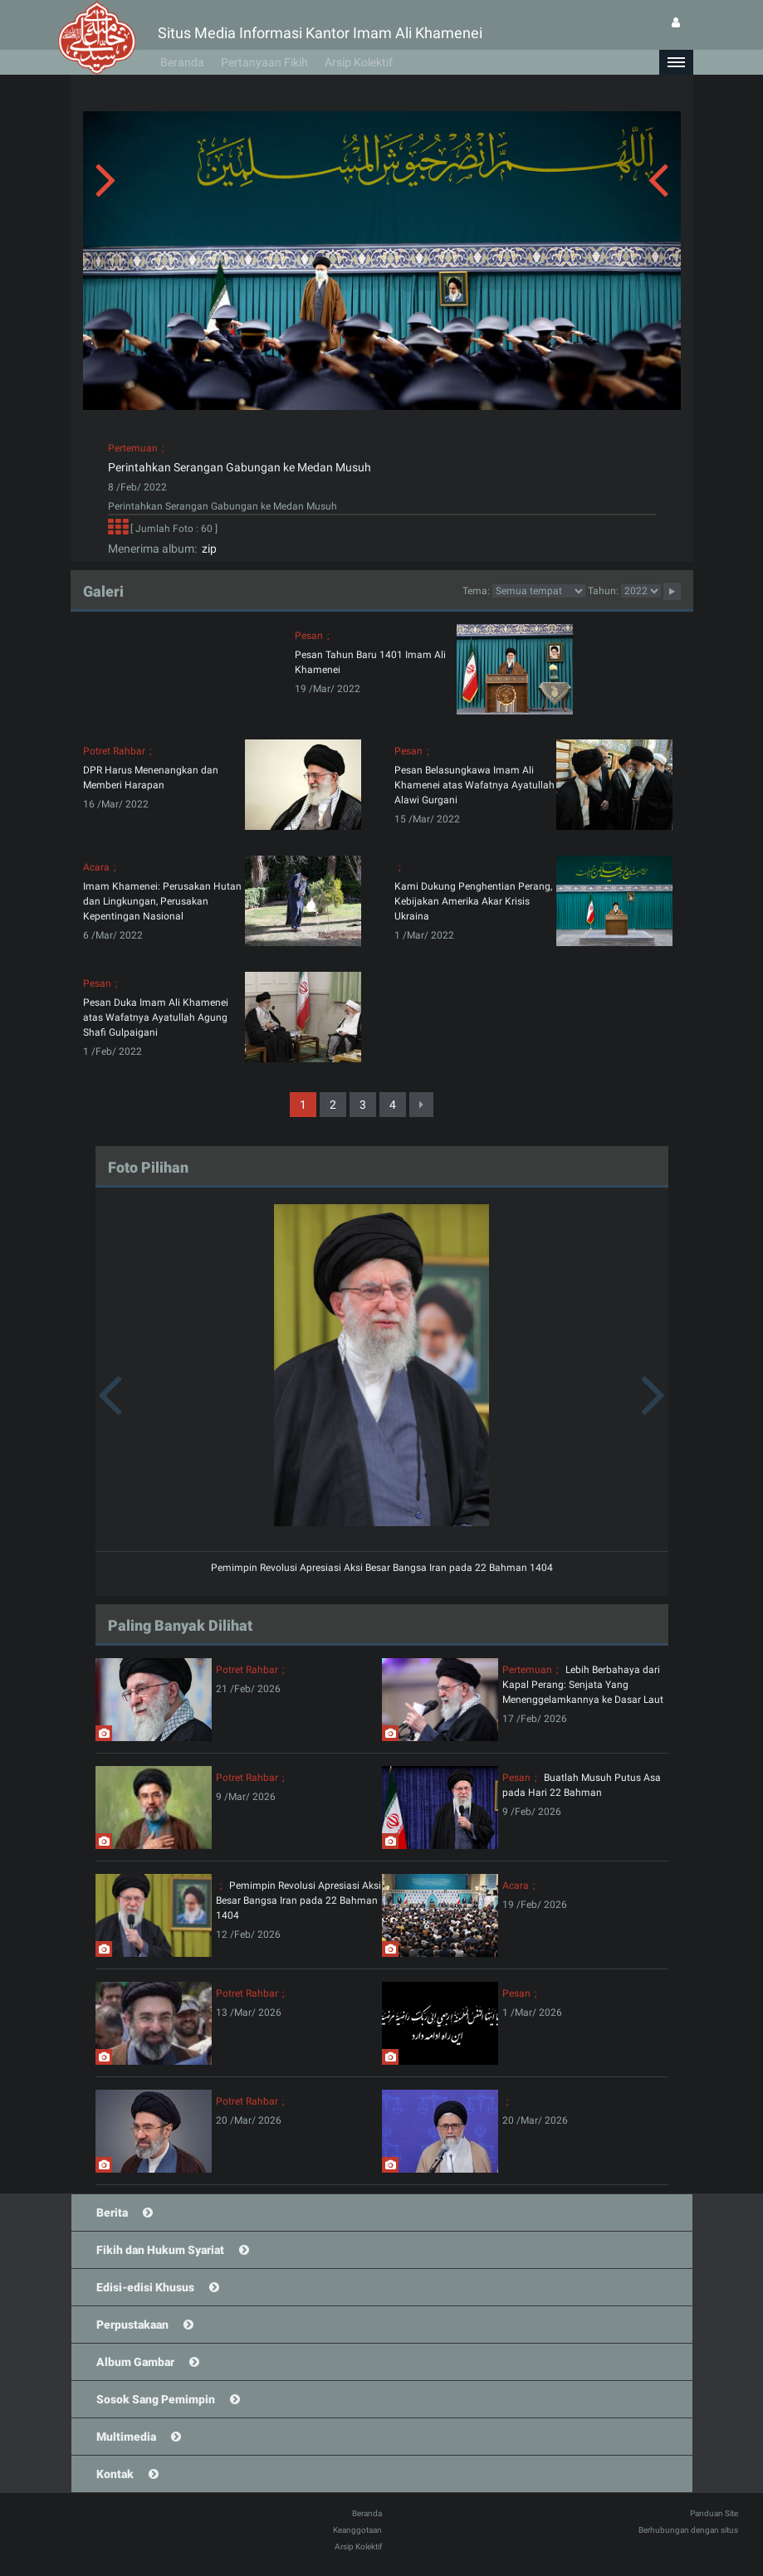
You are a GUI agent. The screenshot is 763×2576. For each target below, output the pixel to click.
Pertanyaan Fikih (264, 62)
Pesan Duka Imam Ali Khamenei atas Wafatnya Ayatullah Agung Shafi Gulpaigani (155, 1017)
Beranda (182, 62)
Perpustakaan (132, 2324)
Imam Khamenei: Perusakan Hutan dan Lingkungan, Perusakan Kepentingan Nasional (162, 901)
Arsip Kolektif (359, 62)
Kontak (115, 2474)
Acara (96, 867)
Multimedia (126, 2436)
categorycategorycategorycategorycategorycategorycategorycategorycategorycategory (538, 591)
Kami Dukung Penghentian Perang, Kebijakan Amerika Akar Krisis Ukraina (473, 901)
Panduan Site (714, 2513)
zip (207, 548)
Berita (112, 2212)
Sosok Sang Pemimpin (155, 2399)
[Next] (421, 1104)
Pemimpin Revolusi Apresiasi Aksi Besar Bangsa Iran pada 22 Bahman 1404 (382, 1567)
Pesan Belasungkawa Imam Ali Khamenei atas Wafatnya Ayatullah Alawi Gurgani (474, 785)
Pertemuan (133, 448)
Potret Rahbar (114, 751)
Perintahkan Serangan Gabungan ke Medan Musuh (239, 467)
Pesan (309, 636)
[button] (675, 62)
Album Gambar (135, 2362)
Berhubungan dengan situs (688, 2530)
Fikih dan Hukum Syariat (160, 2249)
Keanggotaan (357, 2530)
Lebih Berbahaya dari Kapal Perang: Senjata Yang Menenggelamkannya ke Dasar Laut (582, 1684)
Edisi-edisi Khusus (145, 2287)
